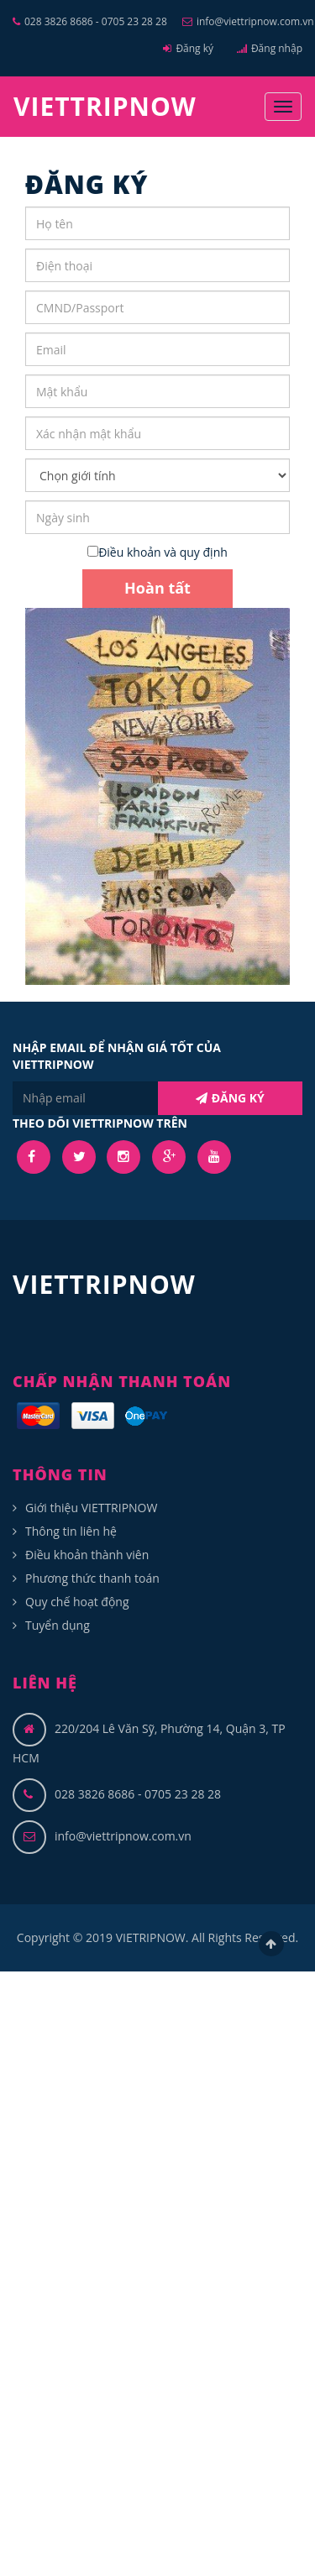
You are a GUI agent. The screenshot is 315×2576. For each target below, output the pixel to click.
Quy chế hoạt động (77, 1602)
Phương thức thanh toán (92, 1578)
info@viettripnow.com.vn (248, 21)
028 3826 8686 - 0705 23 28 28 (90, 21)
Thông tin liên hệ (71, 1531)
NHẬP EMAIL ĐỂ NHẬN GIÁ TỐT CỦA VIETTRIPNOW (117, 1055)
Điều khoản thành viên (87, 1555)
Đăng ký (188, 48)
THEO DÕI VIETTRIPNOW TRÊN (100, 1123)
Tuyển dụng (57, 1625)
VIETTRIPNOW (105, 106)
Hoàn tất (157, 588)
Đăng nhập (269, 48)
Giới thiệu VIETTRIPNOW (91, 1508)
